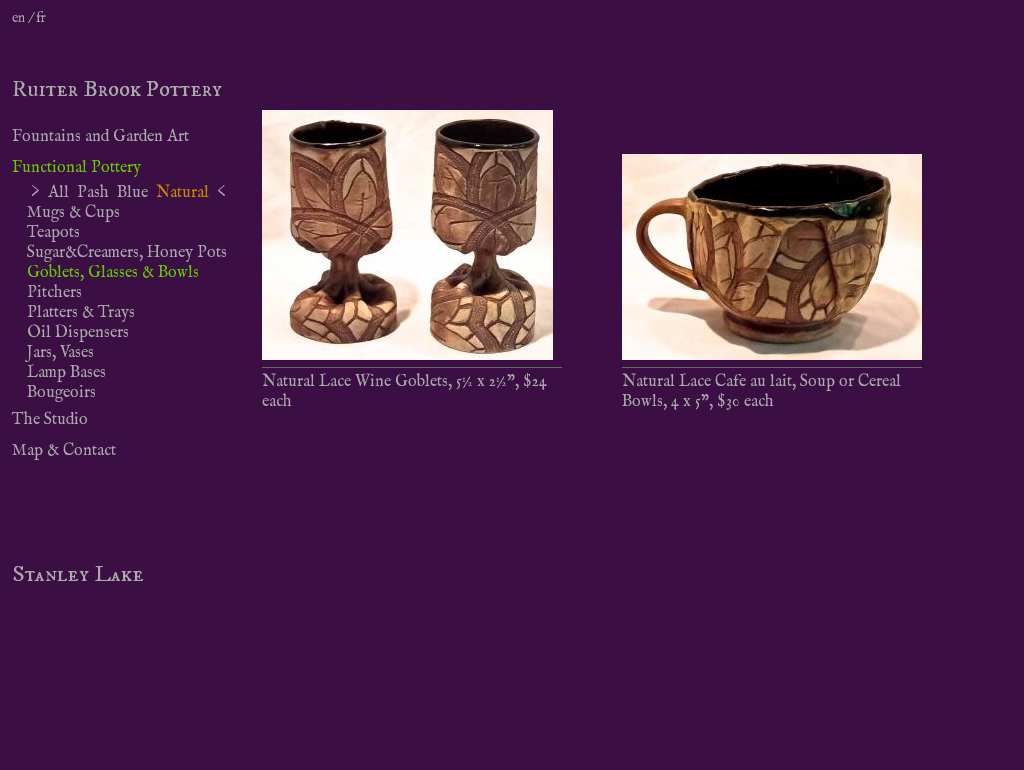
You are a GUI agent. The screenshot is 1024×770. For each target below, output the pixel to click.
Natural (182, 193)
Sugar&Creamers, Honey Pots (127, 253)
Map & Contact (64, 451)
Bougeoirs (61, 393)
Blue (132, 193)
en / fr (29, 18)
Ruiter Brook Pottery (117, 89)
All (58, 193)
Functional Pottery (76, 168)
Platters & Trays (81, 313)
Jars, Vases (60, 353)
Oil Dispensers (78, 333)
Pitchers (54, 293)
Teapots (53, 233)
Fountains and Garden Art (100, 137)
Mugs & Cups (73, 213)
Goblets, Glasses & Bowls (113, 273)
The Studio (50, 420)
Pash (93, 193)
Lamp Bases (66, 373)
